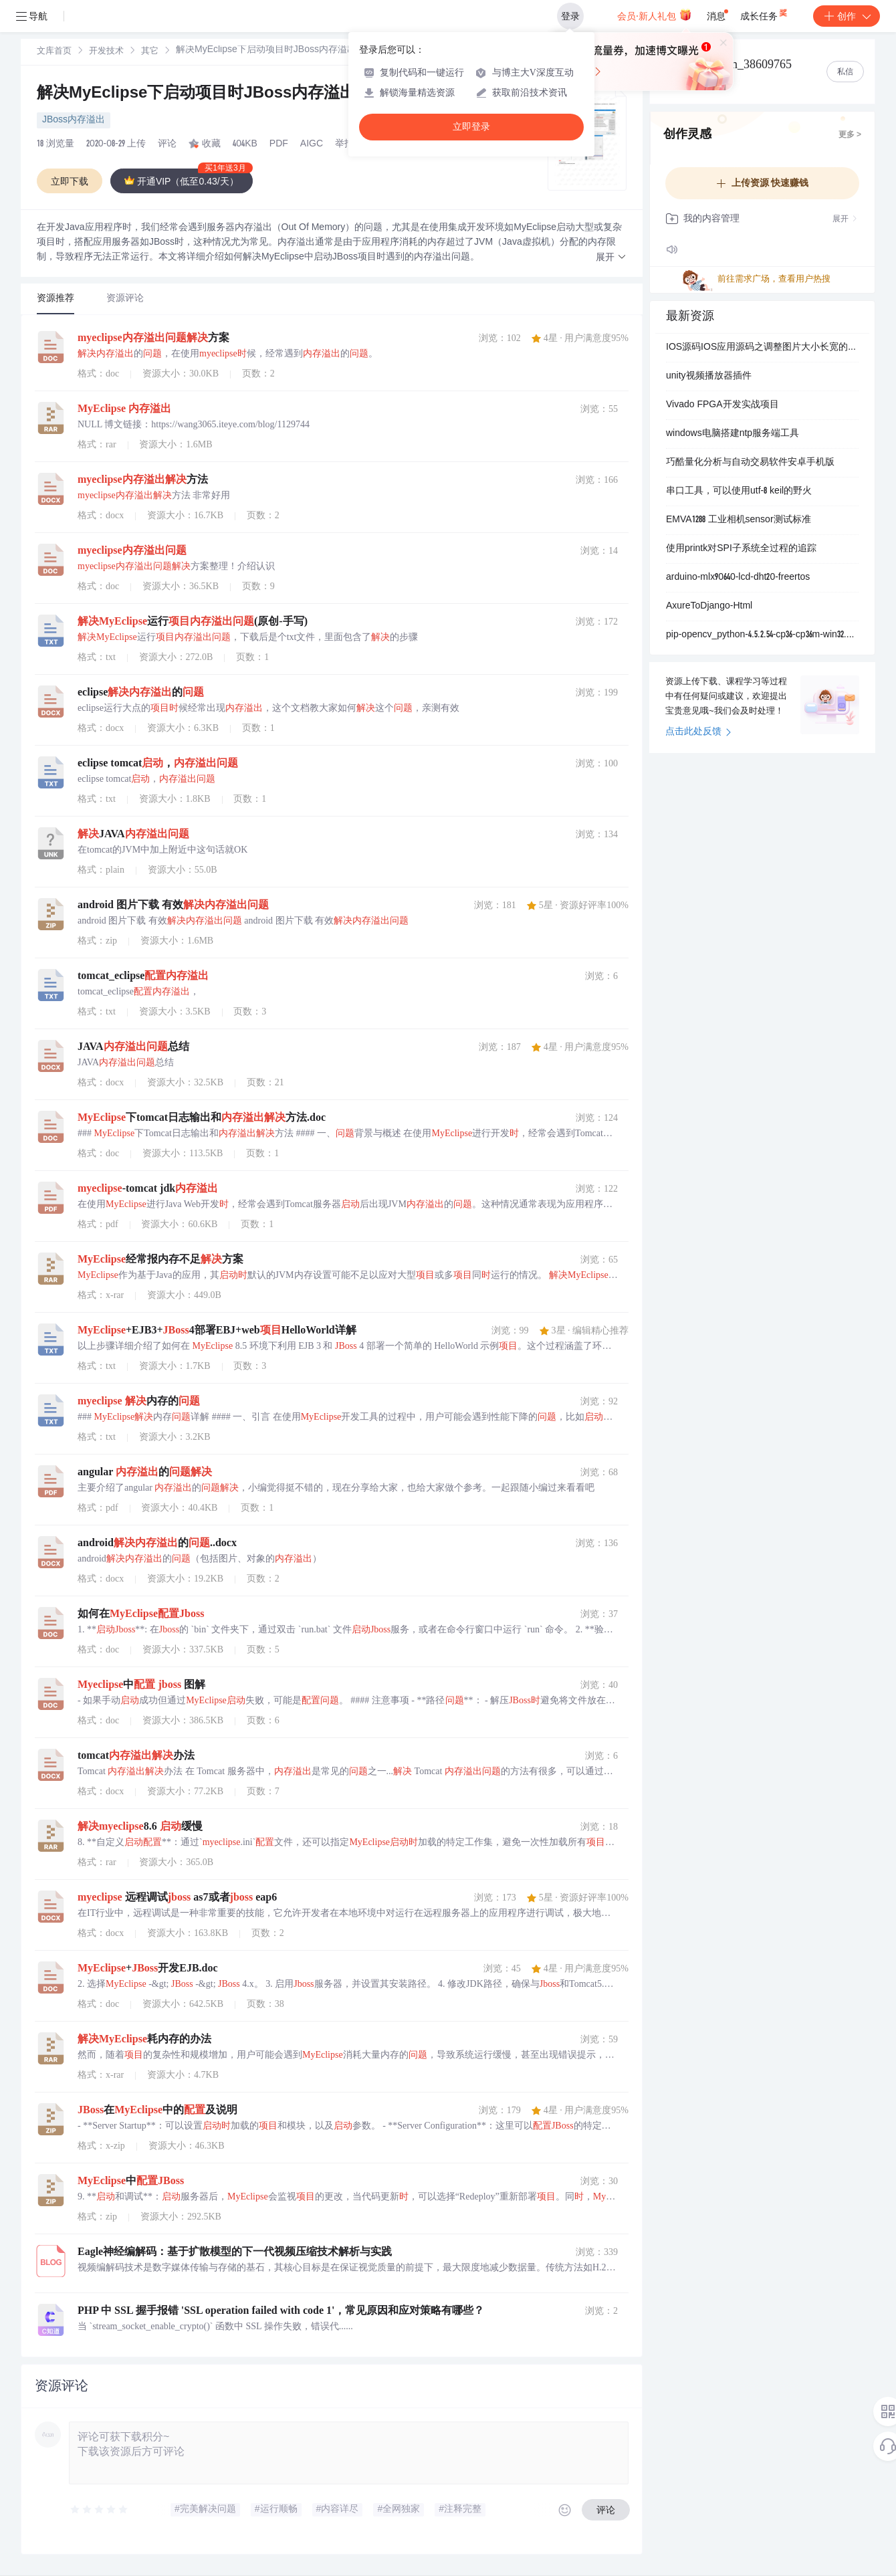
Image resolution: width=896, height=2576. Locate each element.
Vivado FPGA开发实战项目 (722, 405)
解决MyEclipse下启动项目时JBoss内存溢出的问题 (233, 94)
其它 (149, 51)
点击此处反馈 (698, 732)
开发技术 (106, 51)
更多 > (849, 135)
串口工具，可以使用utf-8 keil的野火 (739, 491)
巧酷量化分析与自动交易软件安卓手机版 (750, 462)
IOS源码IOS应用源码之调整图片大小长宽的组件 (762, 347)
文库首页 (54, 51)
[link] (54, 51)
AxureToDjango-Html (709, 606)
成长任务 (764, 13)
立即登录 (471, 127)
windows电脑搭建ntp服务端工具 (732, 434)
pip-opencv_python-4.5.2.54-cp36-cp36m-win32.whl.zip (762, 635)
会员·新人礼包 (654, 14)
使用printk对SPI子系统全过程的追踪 (741, 549)
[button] (611, 257)
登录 (570, 16)
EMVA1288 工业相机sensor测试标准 (738, 520)
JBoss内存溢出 (73, 120)
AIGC (311, 144)
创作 (846, 16)
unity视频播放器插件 (709, 376)
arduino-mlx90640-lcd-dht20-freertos (738, 577)
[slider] (99, 2509)
